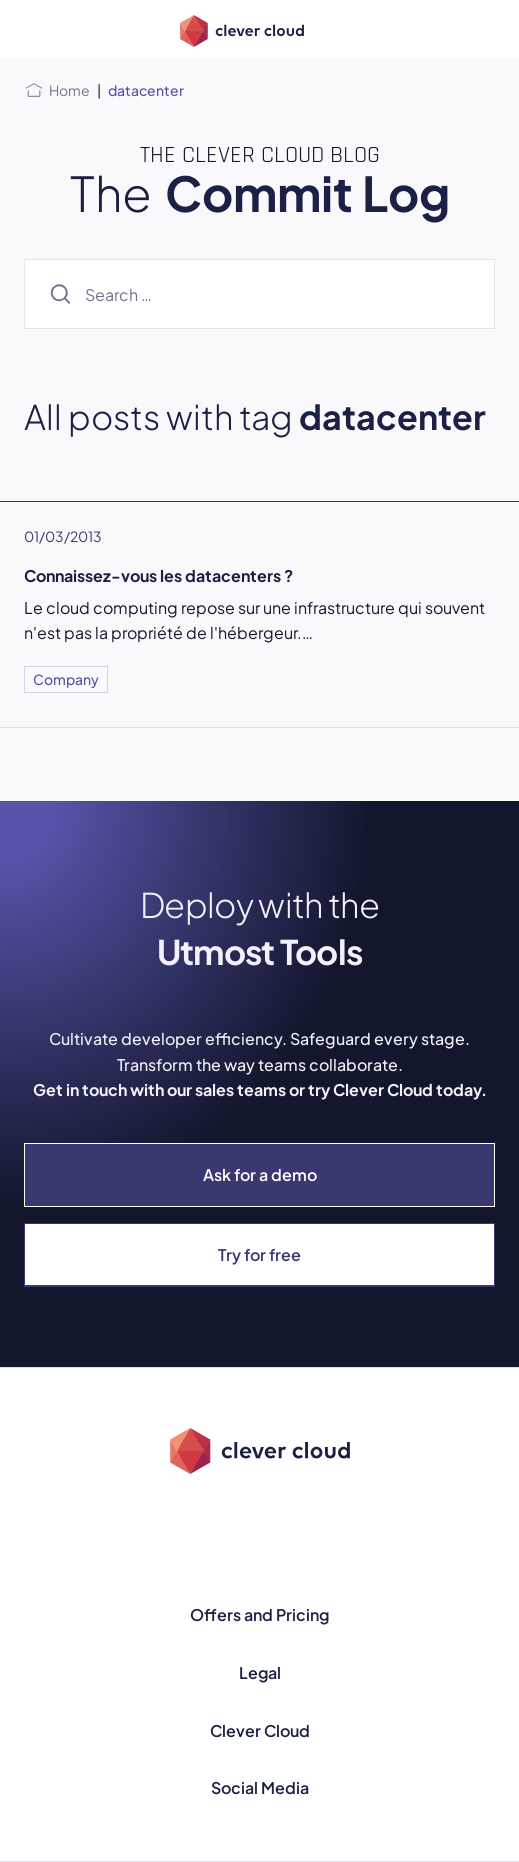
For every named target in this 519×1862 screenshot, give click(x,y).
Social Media (260, 1787)
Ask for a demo (260, 1174)
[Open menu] (36, 29)
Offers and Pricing (259, 1614)
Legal (260, 1672)
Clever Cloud (260, 1730)
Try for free (259, 1254)
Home (69, 90)
